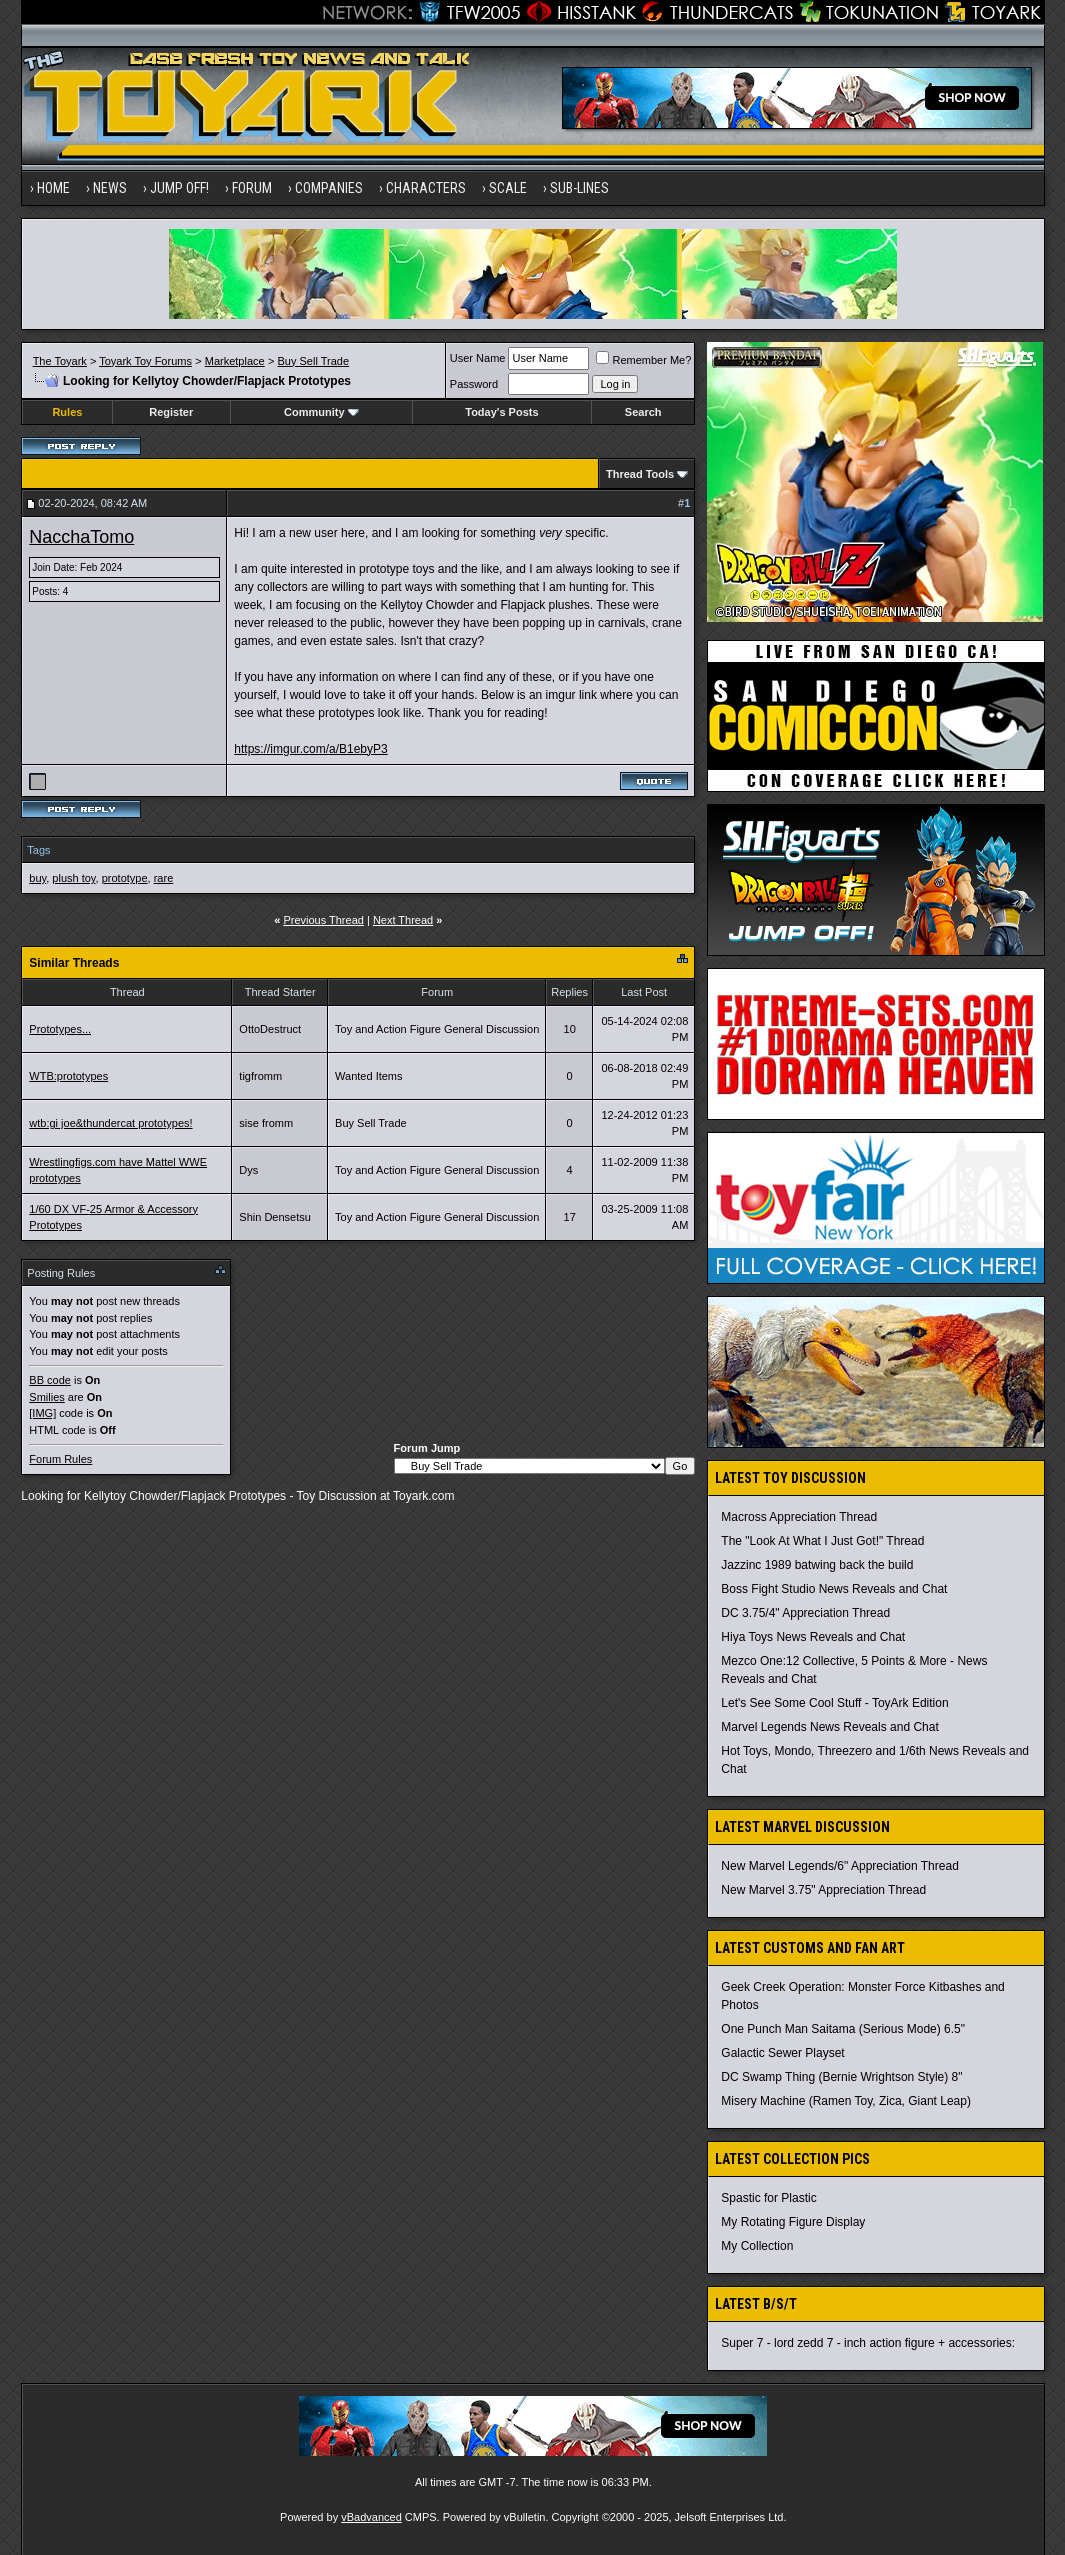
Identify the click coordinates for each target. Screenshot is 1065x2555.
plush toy (73, 878)
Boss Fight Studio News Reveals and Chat (834, 1589)
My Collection (757, 2246)
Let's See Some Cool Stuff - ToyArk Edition (834, 1703)
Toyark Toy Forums (145, 361)
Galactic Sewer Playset (782, 2053)
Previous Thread (323, 920)
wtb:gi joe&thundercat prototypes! (110, 1123)
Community (321, 412)
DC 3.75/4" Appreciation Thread (805, 1613)
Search (643, 412)
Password (474, 384)
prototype (125, 878)
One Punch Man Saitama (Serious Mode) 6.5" (843, 2029)
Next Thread (403, 920)
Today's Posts (501, 412)
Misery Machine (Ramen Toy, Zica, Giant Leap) (846, 2101)
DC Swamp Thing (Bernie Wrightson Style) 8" (841, 2077)
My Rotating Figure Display (793, 2222)
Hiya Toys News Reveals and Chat (813, 1637)
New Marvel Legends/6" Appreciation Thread (840, 1866)
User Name (478, 358)
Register (171, 412)
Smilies (46, 1397)
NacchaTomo (81, 537)
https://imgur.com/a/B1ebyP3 (310, 749)
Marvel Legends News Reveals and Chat (829, 1727)
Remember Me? (643, 360)
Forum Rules (60, 1459)
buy (37, 878)
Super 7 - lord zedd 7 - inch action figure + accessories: (868, 2343)
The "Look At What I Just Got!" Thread (822, 1541)
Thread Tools (640, 474)
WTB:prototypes (68, 1076)
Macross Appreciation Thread (799, 1517)
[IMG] (42, 1413)
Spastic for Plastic (768, 2198)
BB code (50, 1380)
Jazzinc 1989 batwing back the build (817, 1565)
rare (164, 878)
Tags (38, 850)
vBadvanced (371, 2517)
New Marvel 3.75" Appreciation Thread (823, 1890)
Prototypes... (60, 1029)
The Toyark (60, 361)
